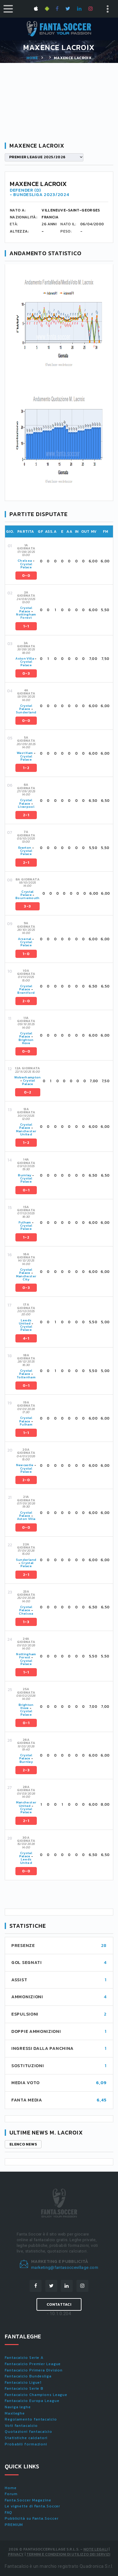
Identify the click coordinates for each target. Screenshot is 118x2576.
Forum (11, 2494)
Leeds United (25, 1322)
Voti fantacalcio (21, 2425)
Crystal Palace (26, 566)
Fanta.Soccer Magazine (28, 2500)
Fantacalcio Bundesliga (28, 2376)
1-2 (26, 768)
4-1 (26, 1338)
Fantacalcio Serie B (24, 2388)
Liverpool (26, 806)
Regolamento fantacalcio (31, 2419)
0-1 (26, 1190)
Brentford (26, 992)
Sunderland (26, 712)
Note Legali (95, 2549)
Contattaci (59, 2304)
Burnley (24, 1175)
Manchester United (26, 1133)
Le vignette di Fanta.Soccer (32, 2506)
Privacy (16, 2554)
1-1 (26, 626)
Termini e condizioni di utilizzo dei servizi (68, 2554)
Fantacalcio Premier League (33, 2364)
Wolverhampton (27, 1077)
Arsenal (24, 938)
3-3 (27, 906)
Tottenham (26, 1377)
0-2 (27, 1092)
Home (32, 58)
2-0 (26, 1001)
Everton (24, 847)
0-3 (26, 673)
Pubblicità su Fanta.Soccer (31, 2518)
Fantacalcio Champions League (36, 2395)
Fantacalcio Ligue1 (23, 2382)
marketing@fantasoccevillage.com (64, 2267)
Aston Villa (24, 658)
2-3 (26, 1770)
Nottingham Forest (26, 616)
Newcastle (25, 1465)
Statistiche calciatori (26, 2438)
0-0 (26, 575)
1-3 (26, 1622)
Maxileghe (15, 2413)
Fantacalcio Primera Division (34, 2370)
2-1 (26, 815)
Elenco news (23, 2144)
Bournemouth (27, 898)
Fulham (25, 1222)
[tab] (63, 560)
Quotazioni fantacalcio (28, 2431)
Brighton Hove (26, 1041)
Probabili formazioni (26, 2444)
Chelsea (25, 560)
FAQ (8, 2512)
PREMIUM (14, 2525)
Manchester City (26, 1278)
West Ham (25, 753)
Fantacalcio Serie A (24, 2357)
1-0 (26, 954)
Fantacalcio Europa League (32, 2401)
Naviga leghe (18, 2407)
